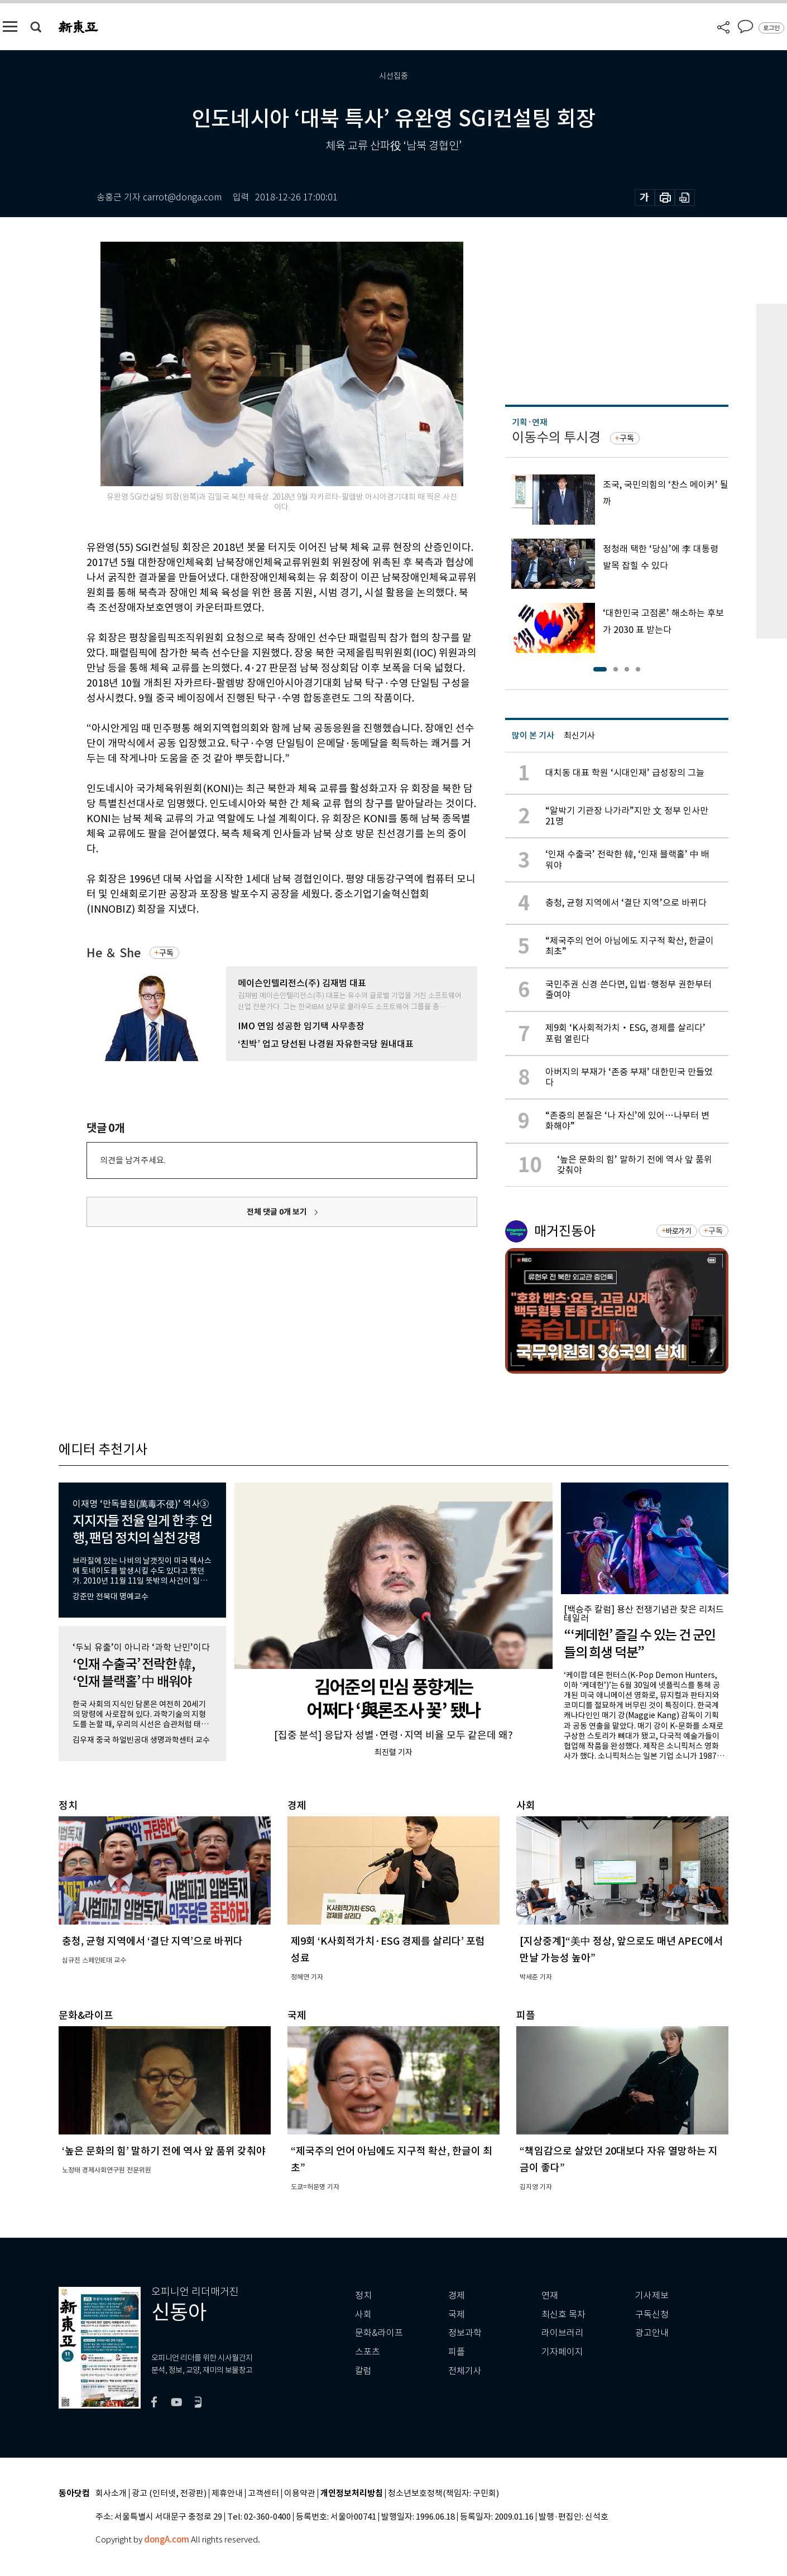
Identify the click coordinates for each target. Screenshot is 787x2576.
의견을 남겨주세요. (133, 1160)
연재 (549, 2295)
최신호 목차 (563, 2314)
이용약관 (299, 2493)
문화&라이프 (379, 2333)
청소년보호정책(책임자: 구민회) (443, 2493)
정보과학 (465, 2333)
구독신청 (652, 2314)
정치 (363, 2295)
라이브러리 (562, 2333)
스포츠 (367, 2352)
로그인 (771, 28)
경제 (456, 2295)
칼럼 (363, 2371)
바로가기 (678, 1231)
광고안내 (652, 2333)
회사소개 (111, 2493)
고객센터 (263, 2493)
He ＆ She (114, 953)
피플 (456, 2352)
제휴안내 (227, 2493)
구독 (166, 953)
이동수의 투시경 (556, 437)
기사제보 (652, 2295)
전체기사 (465, 2371)
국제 (456, 2314)
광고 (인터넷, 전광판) (169, 2493)
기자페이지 (562, 2352)
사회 (363, 2314)
